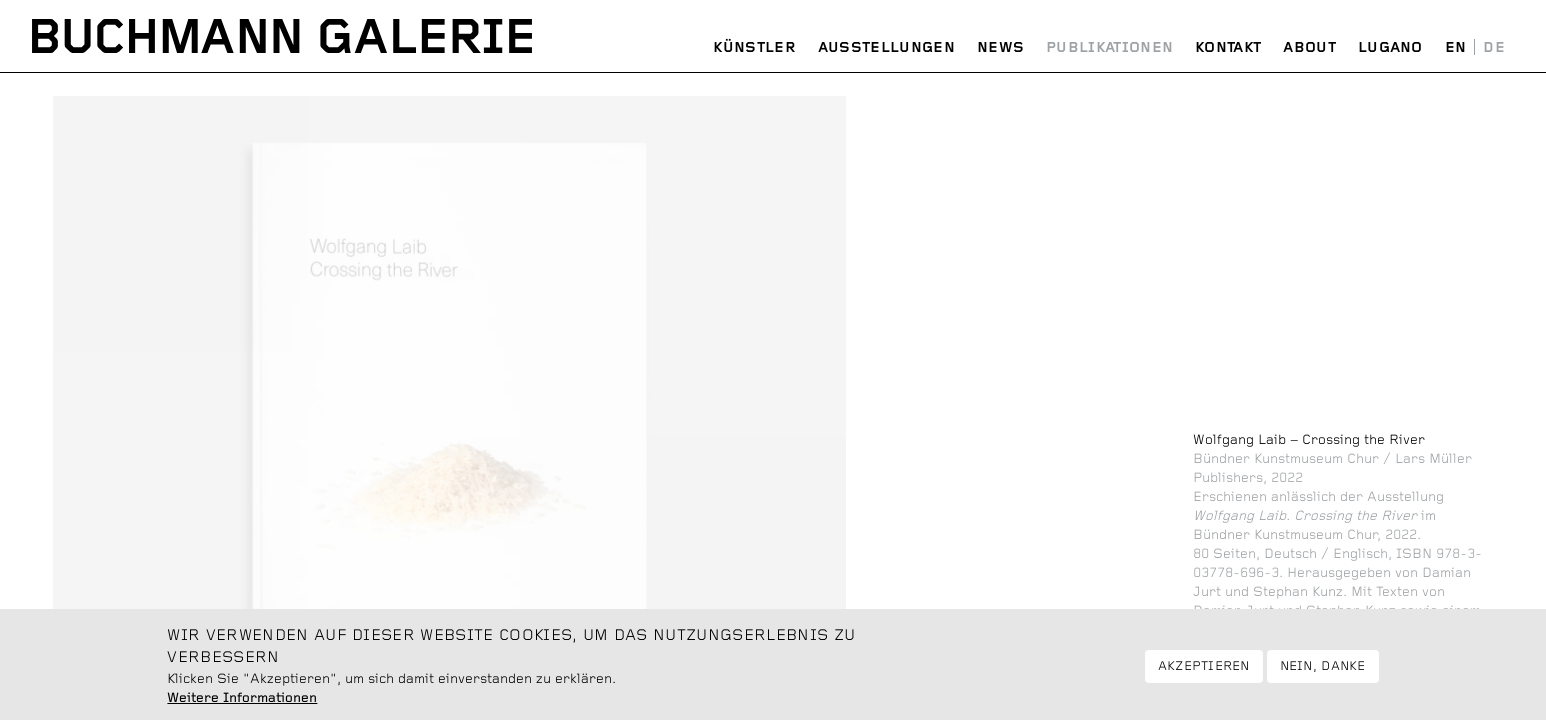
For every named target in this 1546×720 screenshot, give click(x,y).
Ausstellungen (886, 48)
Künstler (754, 48)
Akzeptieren (1204, 673)
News (1000, 48)
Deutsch (1494, 48)
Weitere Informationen (242, 705)
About (1309, 48)
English (1456, 48)
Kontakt (1228, 48)
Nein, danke (1323, 673)
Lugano (1390, 48)
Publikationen (1109, 48)
